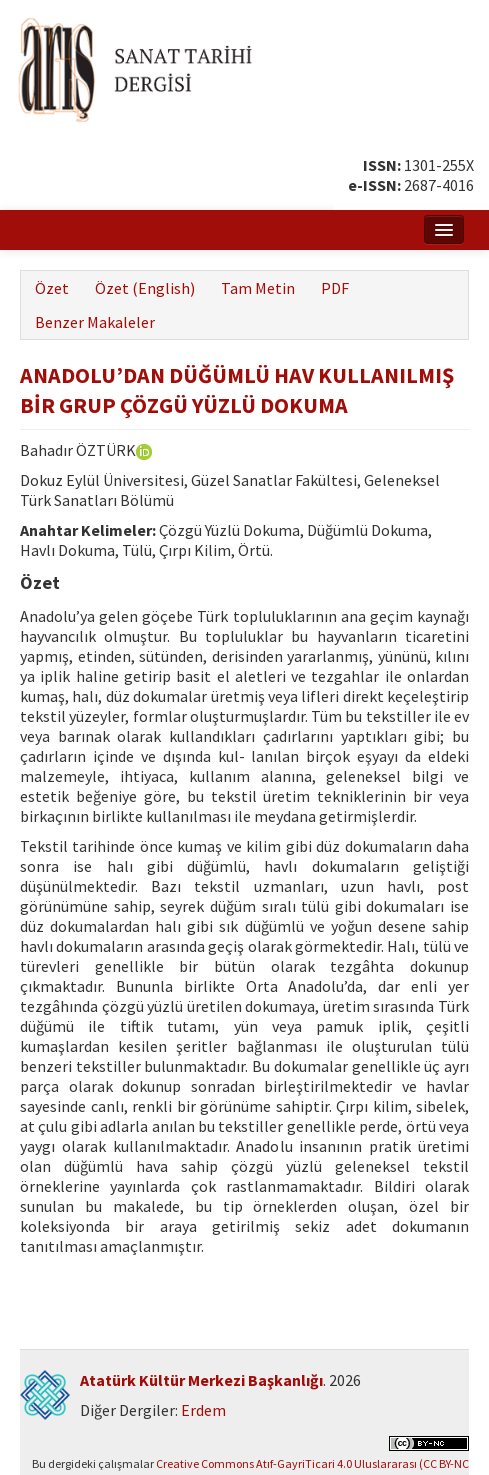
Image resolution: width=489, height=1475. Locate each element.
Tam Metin (258, 288)
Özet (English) (145, 288)
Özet (52, 288)
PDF (335, 288)
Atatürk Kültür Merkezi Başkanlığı (201, 1380)
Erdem (203, 1410)
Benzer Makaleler (95, 322)
